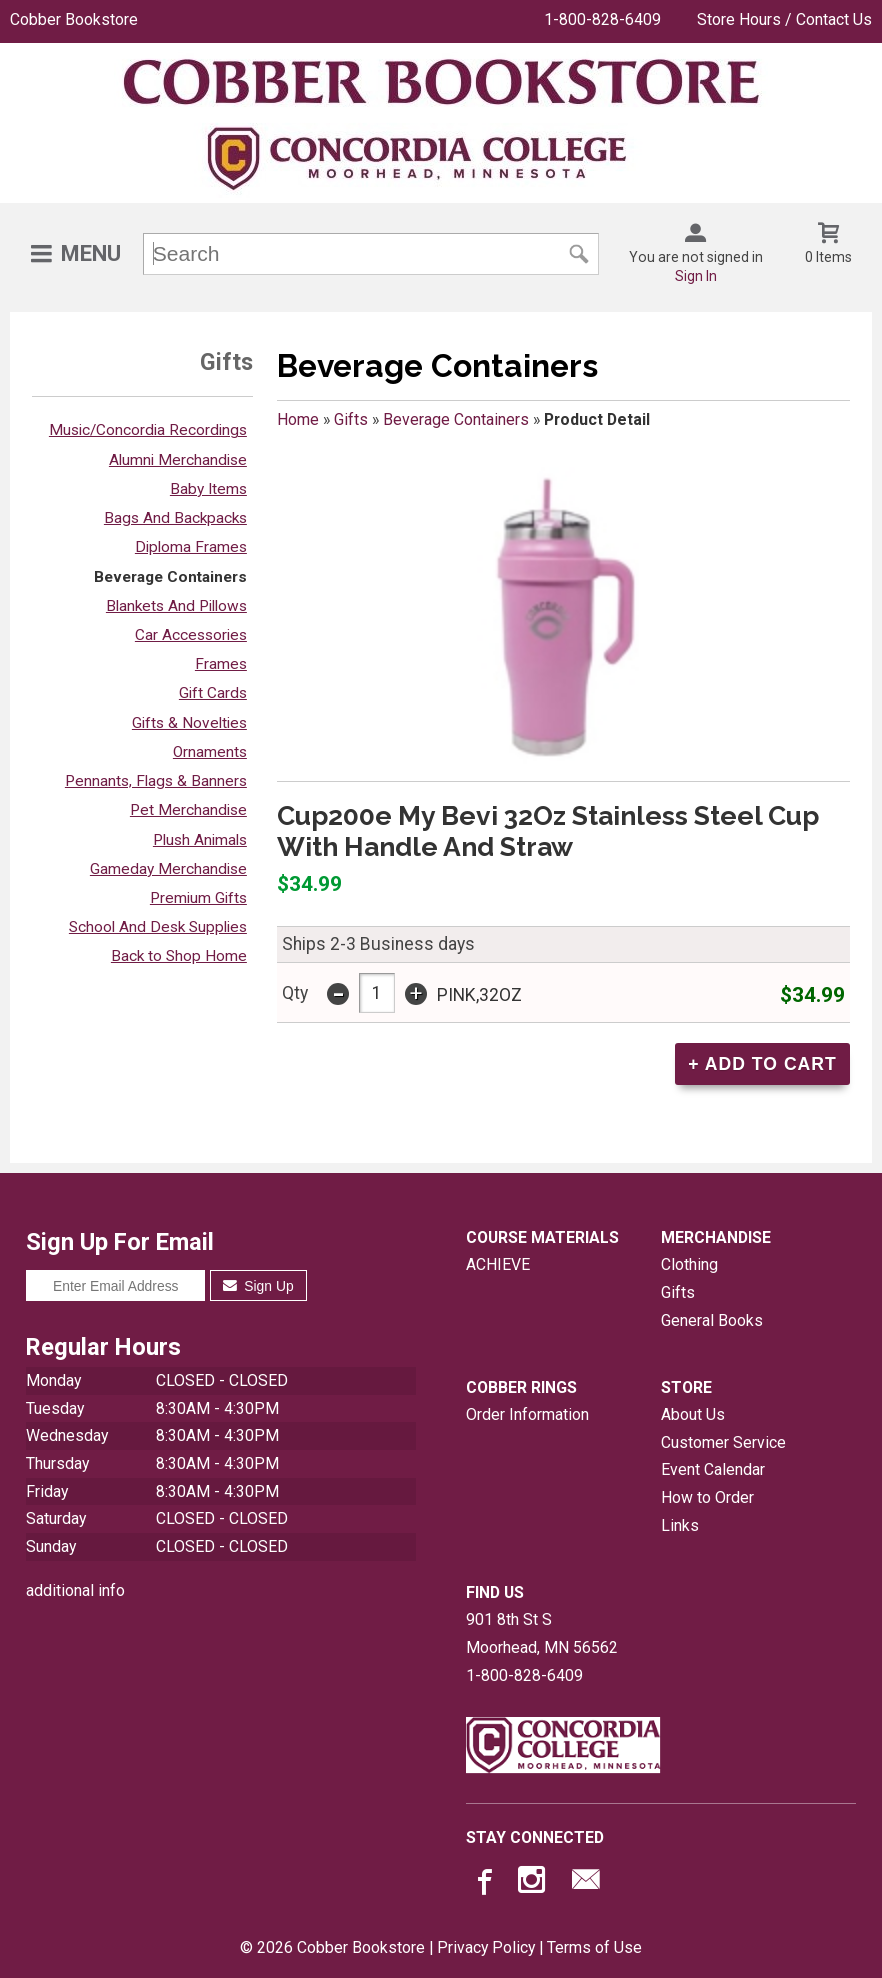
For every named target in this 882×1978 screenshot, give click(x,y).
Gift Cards (213, 693)
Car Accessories (191, 635)
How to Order (707, 1497)
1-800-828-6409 (602, 19)
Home (298, 419)
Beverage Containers (170, 577)
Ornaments (210, 752)
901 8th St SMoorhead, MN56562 (542, 1633)
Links (680, 1525)
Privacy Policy (486, 1947)
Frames (221, 664)
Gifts (351, 419)
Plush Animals (200, 840)
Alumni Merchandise (178, 460)
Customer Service (723, 1442)
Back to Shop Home (179, 956)
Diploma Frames (191, 547)
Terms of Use (594, 1947)
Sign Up (258, 1286)
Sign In (696, 276)
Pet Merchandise (188, 810)
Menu (91, 253)
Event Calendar (713, 1469)
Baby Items (208, 489)
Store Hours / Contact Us (784, 19)
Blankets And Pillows (176, 606)
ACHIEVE (498, 1264)
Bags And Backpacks (175, 518)
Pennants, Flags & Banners (156, 781)
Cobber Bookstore (74, 19)
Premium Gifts (198, 898)
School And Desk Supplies (158, 927)
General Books (712, 1320)
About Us (693, 1414)
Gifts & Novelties (189, 723)
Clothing (689, 1264)
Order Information (527, 1414)
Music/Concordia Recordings (148, 430)
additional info (75, 1590)
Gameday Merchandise (168, 869)
